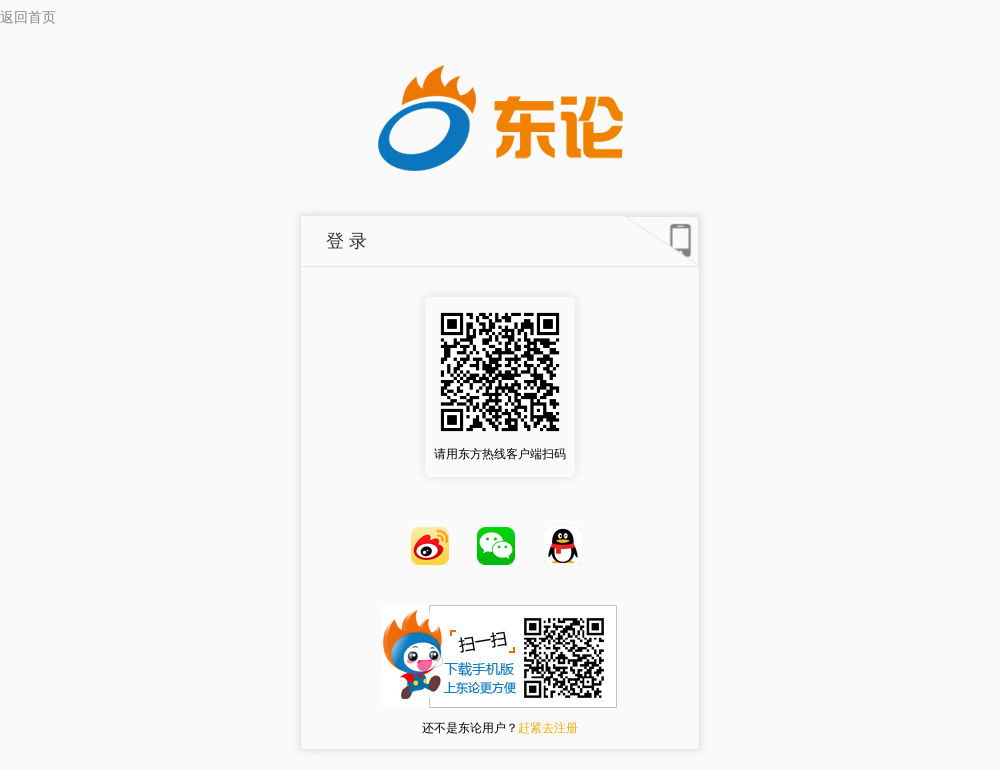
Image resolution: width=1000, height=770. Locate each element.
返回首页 (28, 17)
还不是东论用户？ (500, 728)
